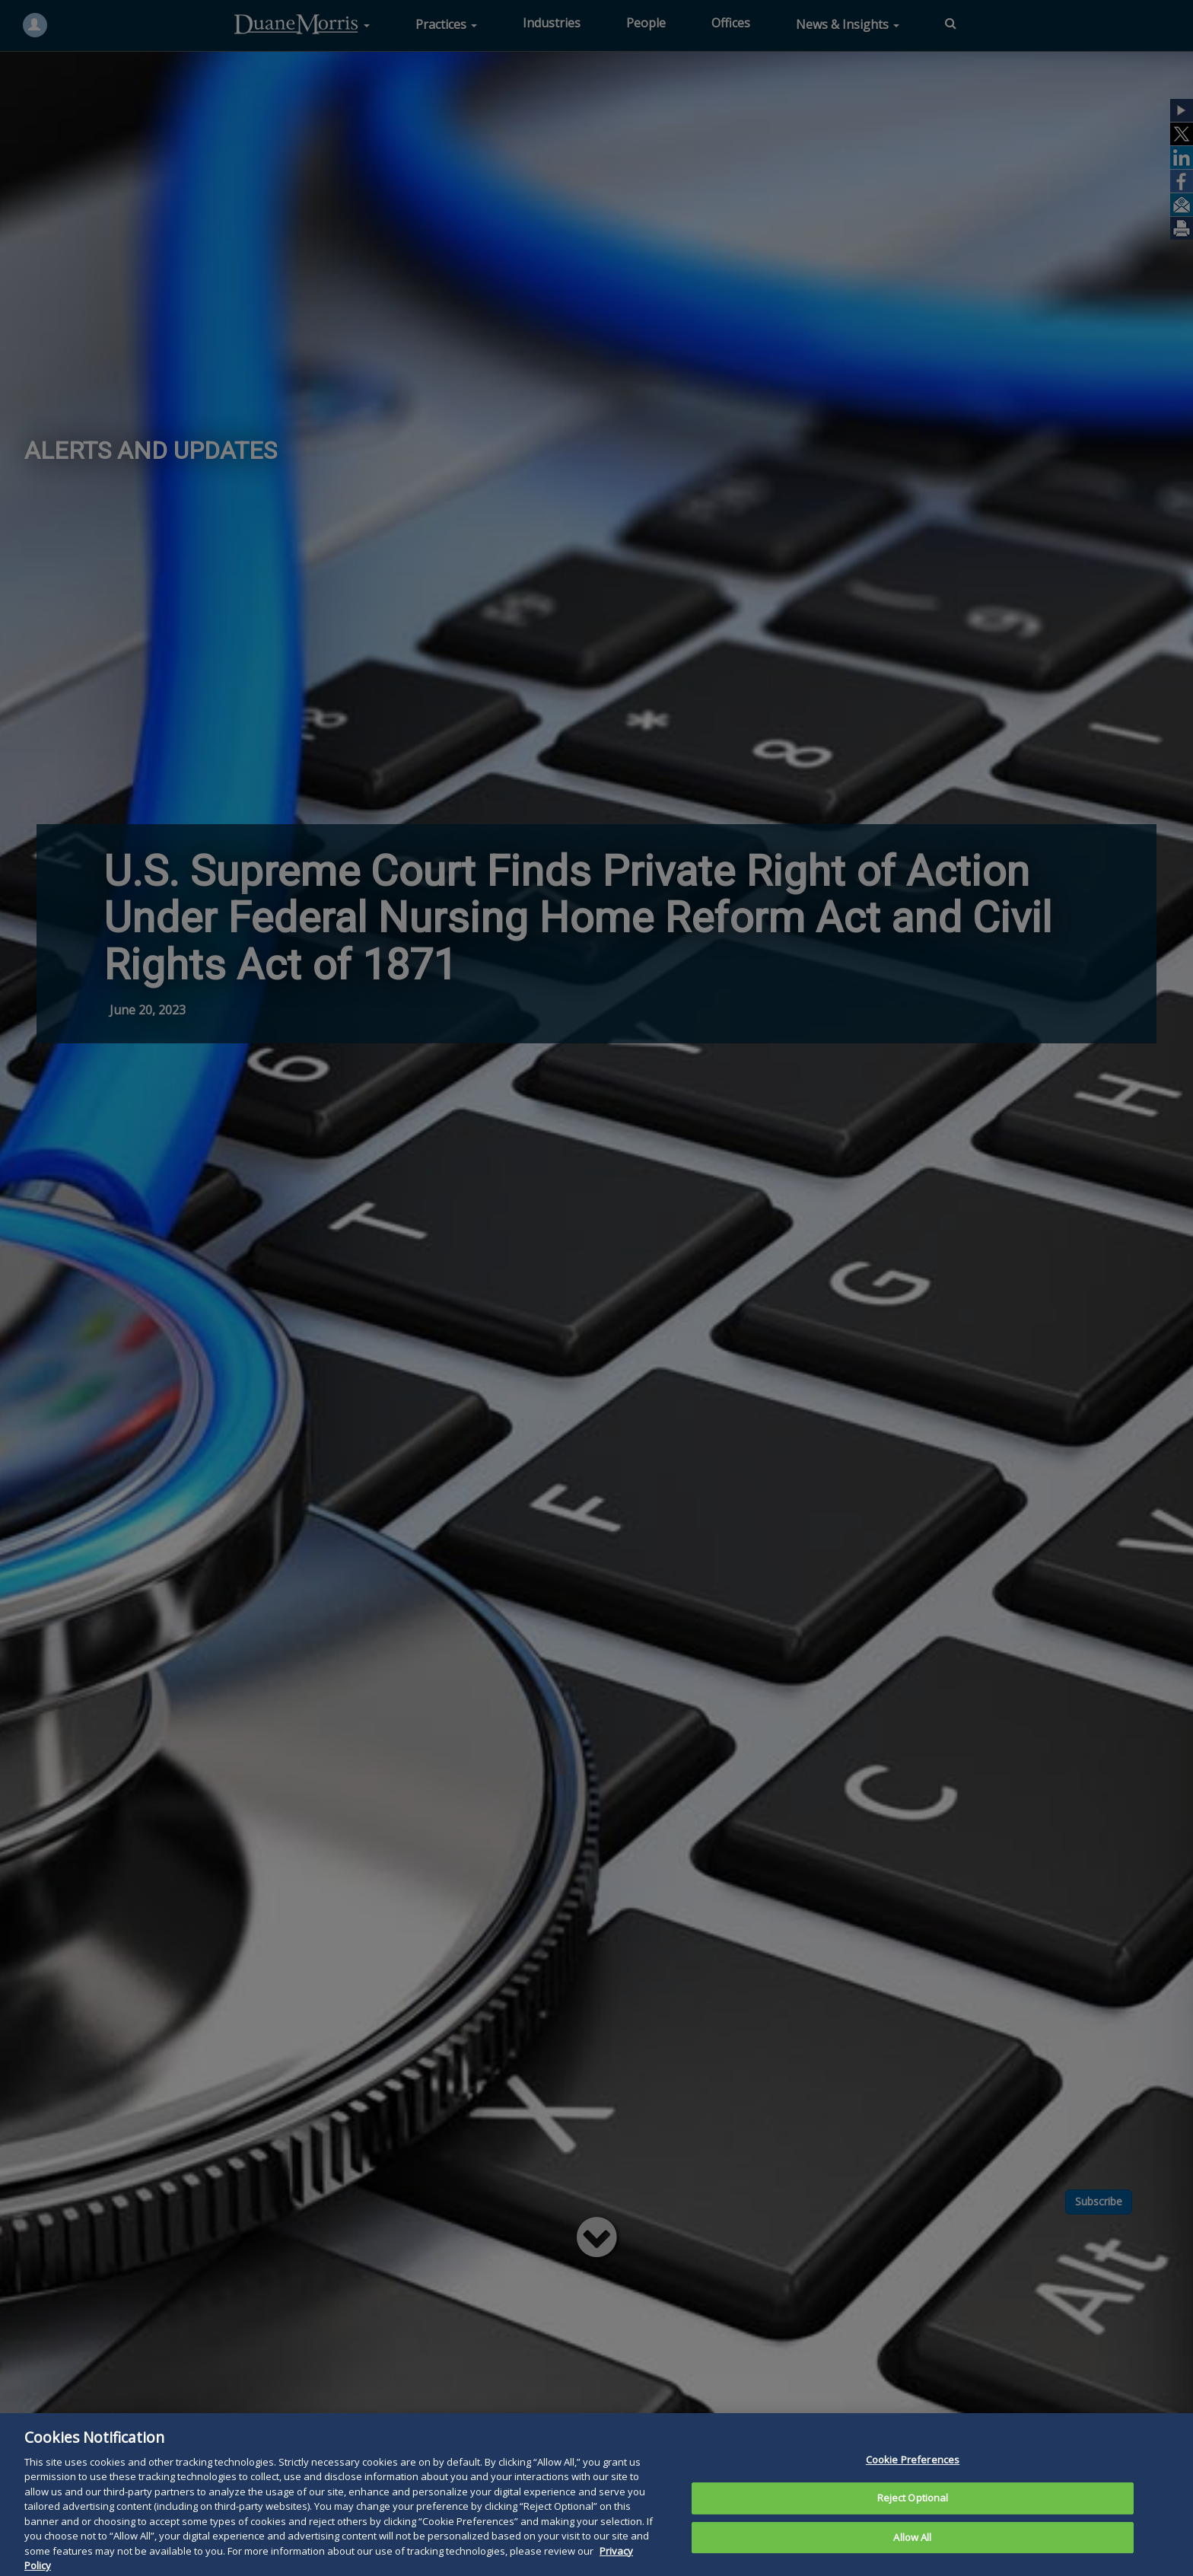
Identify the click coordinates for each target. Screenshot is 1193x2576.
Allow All (912, 2554)
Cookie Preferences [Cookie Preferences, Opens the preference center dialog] (912, 2476)
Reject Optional (913, 2515)
